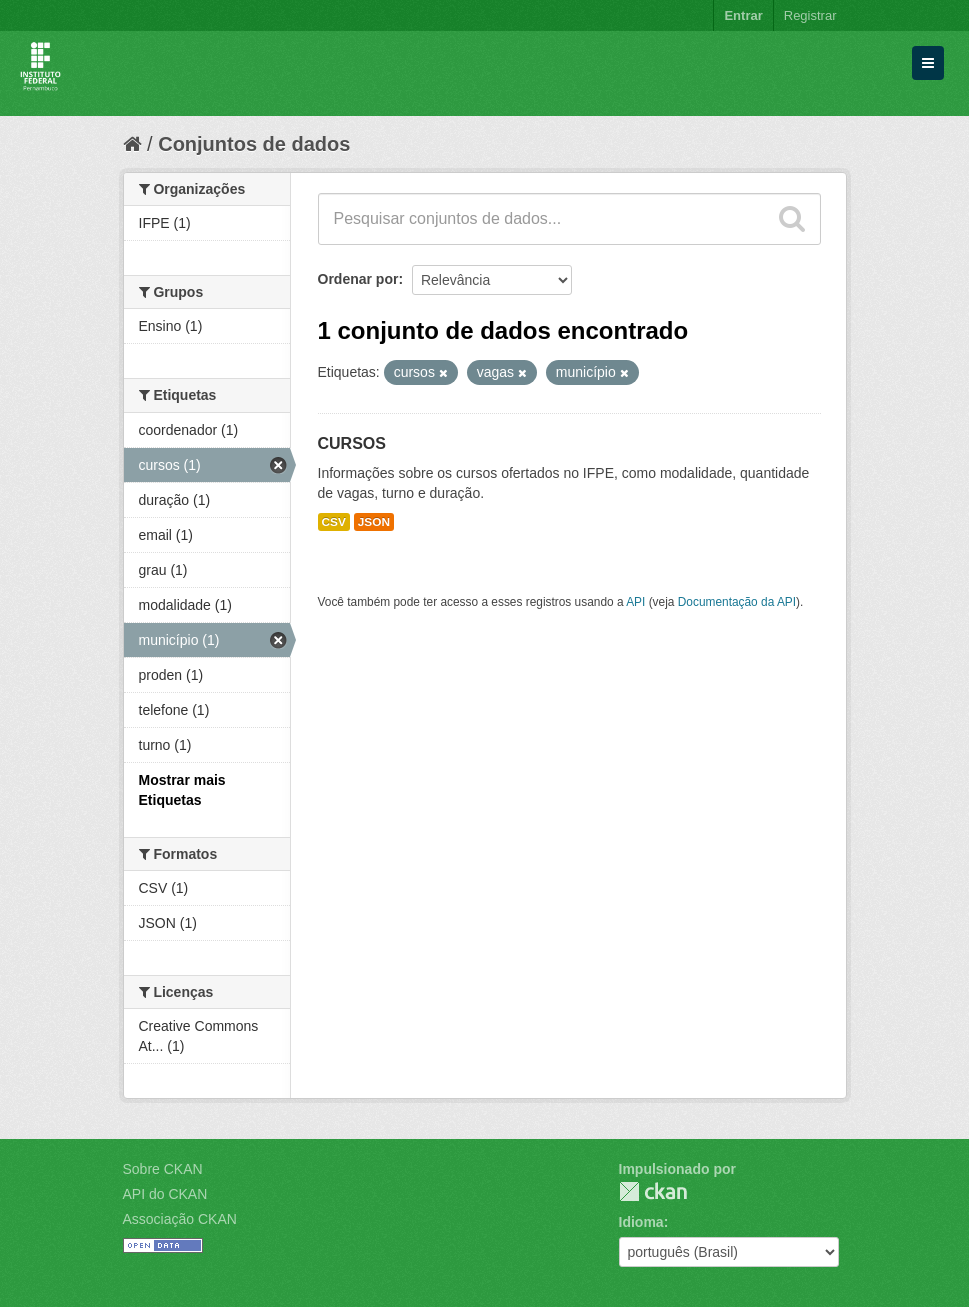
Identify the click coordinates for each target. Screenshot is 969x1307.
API (635, 602)
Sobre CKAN (163, 1169)
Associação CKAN (180, 1219)
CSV (334, 522)
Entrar (743, 15)
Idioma (641, 1222)
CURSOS (352, 443)
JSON (374, 522)
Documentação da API (737, 602)
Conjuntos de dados (254, 144)
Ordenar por (358, 279)
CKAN (653, 1191)
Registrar (810, 15)
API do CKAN (165, 1194)
